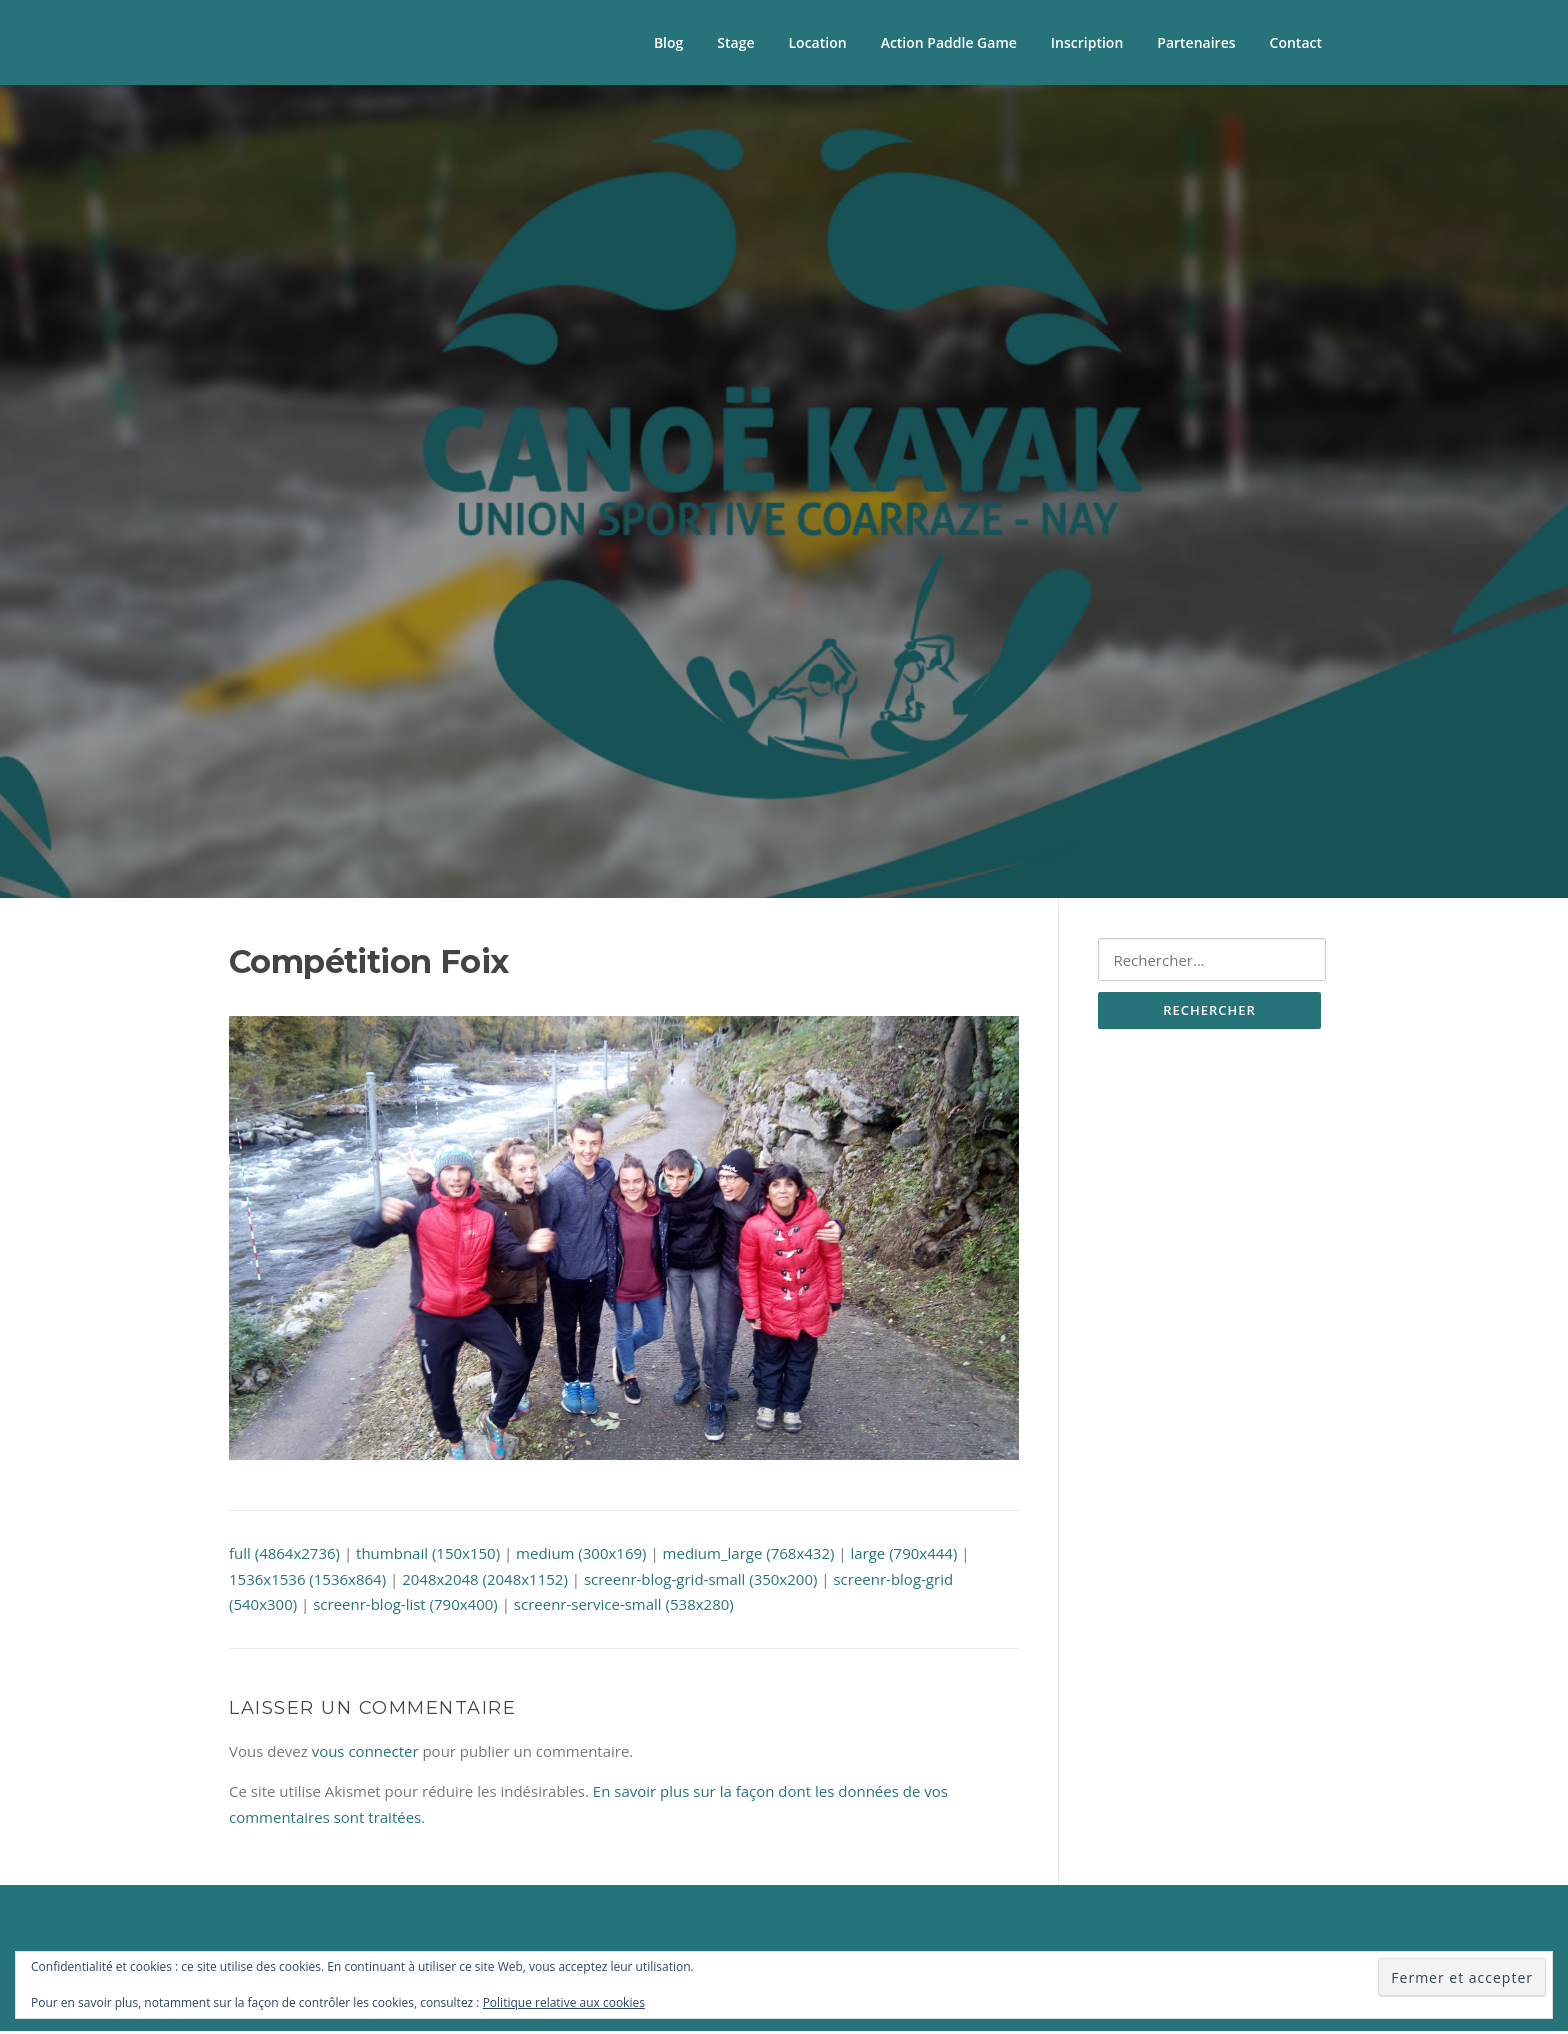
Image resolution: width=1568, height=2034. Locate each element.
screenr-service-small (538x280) (624, 1607)
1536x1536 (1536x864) (307, 1581)
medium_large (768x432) (749, 1556)
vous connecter (365, 1753)
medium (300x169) (581, 1556)
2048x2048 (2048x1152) (485, 1581)
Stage (735, 42)
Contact (1296, 42)
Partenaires (1196, 42)
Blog (668, 42)
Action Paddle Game (949, 42)
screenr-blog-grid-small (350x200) (701, 1581)
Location (818, 42)
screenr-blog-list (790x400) (405, 1607)
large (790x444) (903, 1556)
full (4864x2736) (284, 1556)
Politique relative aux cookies (564, 2002)
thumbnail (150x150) (428, 1556)
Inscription (1087, 42)
